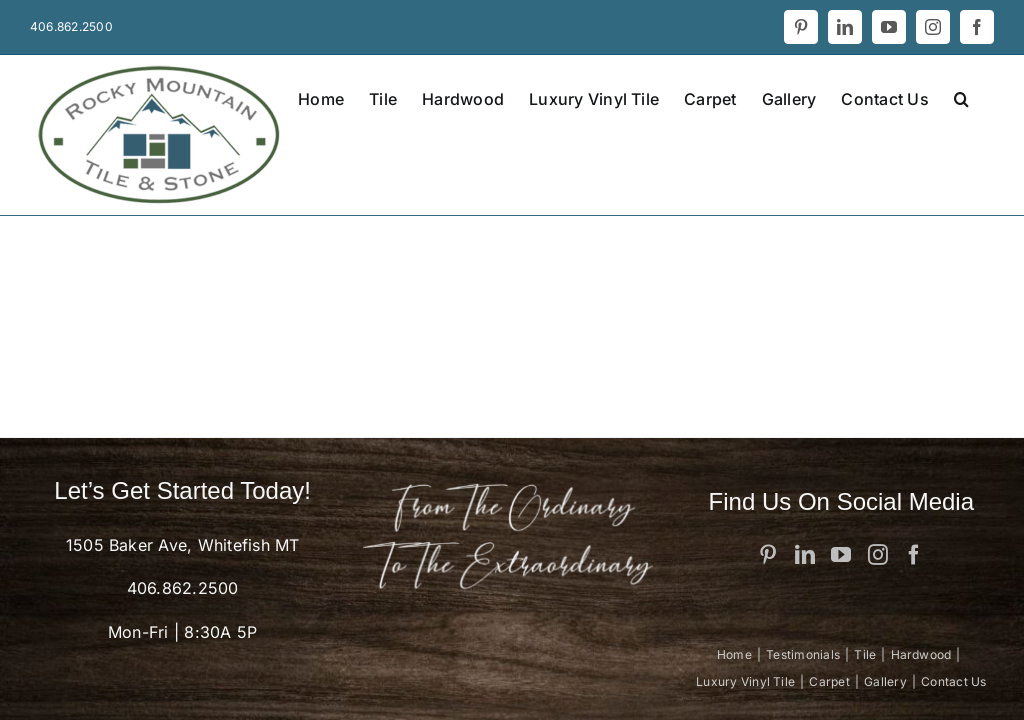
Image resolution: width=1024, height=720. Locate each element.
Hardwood (921, 654)
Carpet (829, 681)
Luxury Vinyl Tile (745, 681)
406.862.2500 (183, 588)
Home (734, 654)
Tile (865, 654)
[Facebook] (914, 555)
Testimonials (803, 654)
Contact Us (953, 681)
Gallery (885, 681)
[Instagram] (878, 555)
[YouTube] (841, 555)
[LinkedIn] (805, 555)
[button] (961, 97)
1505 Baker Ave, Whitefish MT (183, 545)
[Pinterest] (768, 555)
